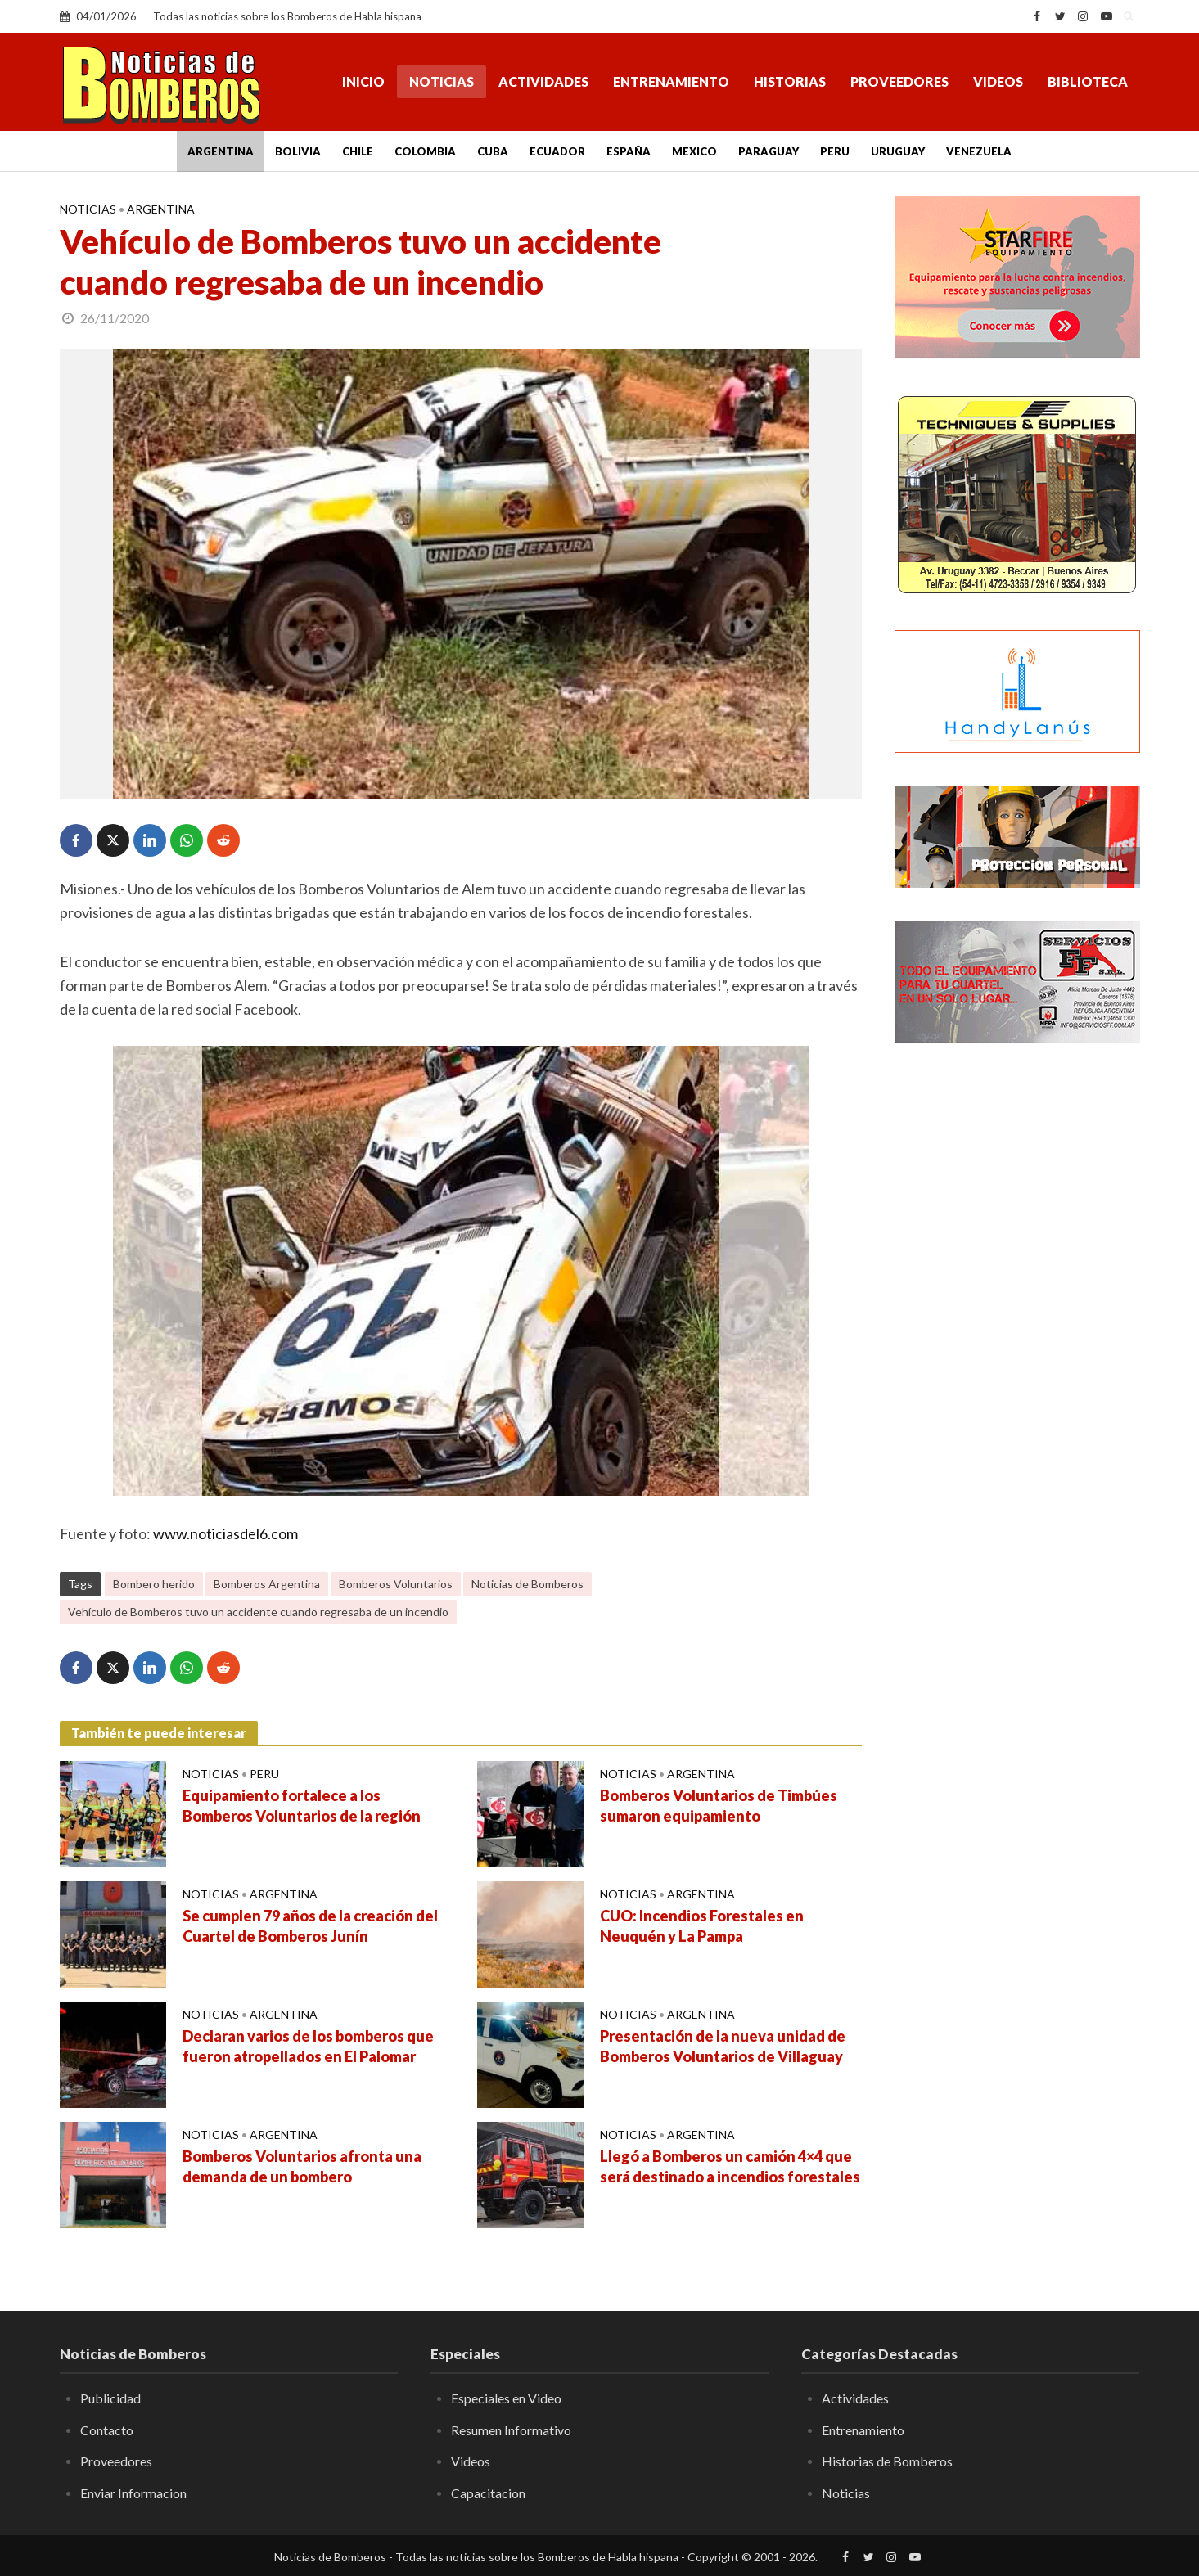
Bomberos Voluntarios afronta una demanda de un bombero (302, 2166)
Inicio (363, 81)
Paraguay (768, 151)
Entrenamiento (671, 81)
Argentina (220, 151)
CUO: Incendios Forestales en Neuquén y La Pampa (702, 1926)
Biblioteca (1088, 81)
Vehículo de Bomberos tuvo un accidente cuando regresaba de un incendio (258, 1612)
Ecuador (557, 151)
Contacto (106, 2430)
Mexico (694, 151)
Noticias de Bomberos (527, 1584)
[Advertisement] (1017, 1321)
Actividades (543, 81)
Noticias (441, 81)
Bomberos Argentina (267, 1584)
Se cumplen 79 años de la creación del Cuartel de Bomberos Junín (310, 1926)
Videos (998, 81)
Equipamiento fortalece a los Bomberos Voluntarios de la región (302, 1806)
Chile (357, 151)
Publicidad (110, 2398)
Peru (835, 151)
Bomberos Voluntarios (396, 1584)
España (628, 151)
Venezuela (979, 151)
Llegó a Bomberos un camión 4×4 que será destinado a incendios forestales (730, 2166)
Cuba (492, 151)
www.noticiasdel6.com (225, 1533)
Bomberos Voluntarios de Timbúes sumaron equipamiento (718, 1806)
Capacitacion (488, 2493)
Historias (790, 81)
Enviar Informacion (133, 2493)
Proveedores (899, 81)
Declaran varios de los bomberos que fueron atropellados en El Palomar (308, 2046)
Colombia (425, 151)
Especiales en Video (506, 2398)
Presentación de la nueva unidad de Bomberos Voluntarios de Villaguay (722, 2046)
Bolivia (298, 151)
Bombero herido (154, 1584)
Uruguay (898, 151)
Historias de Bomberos (887, 2461)
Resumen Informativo (511, 2430)
